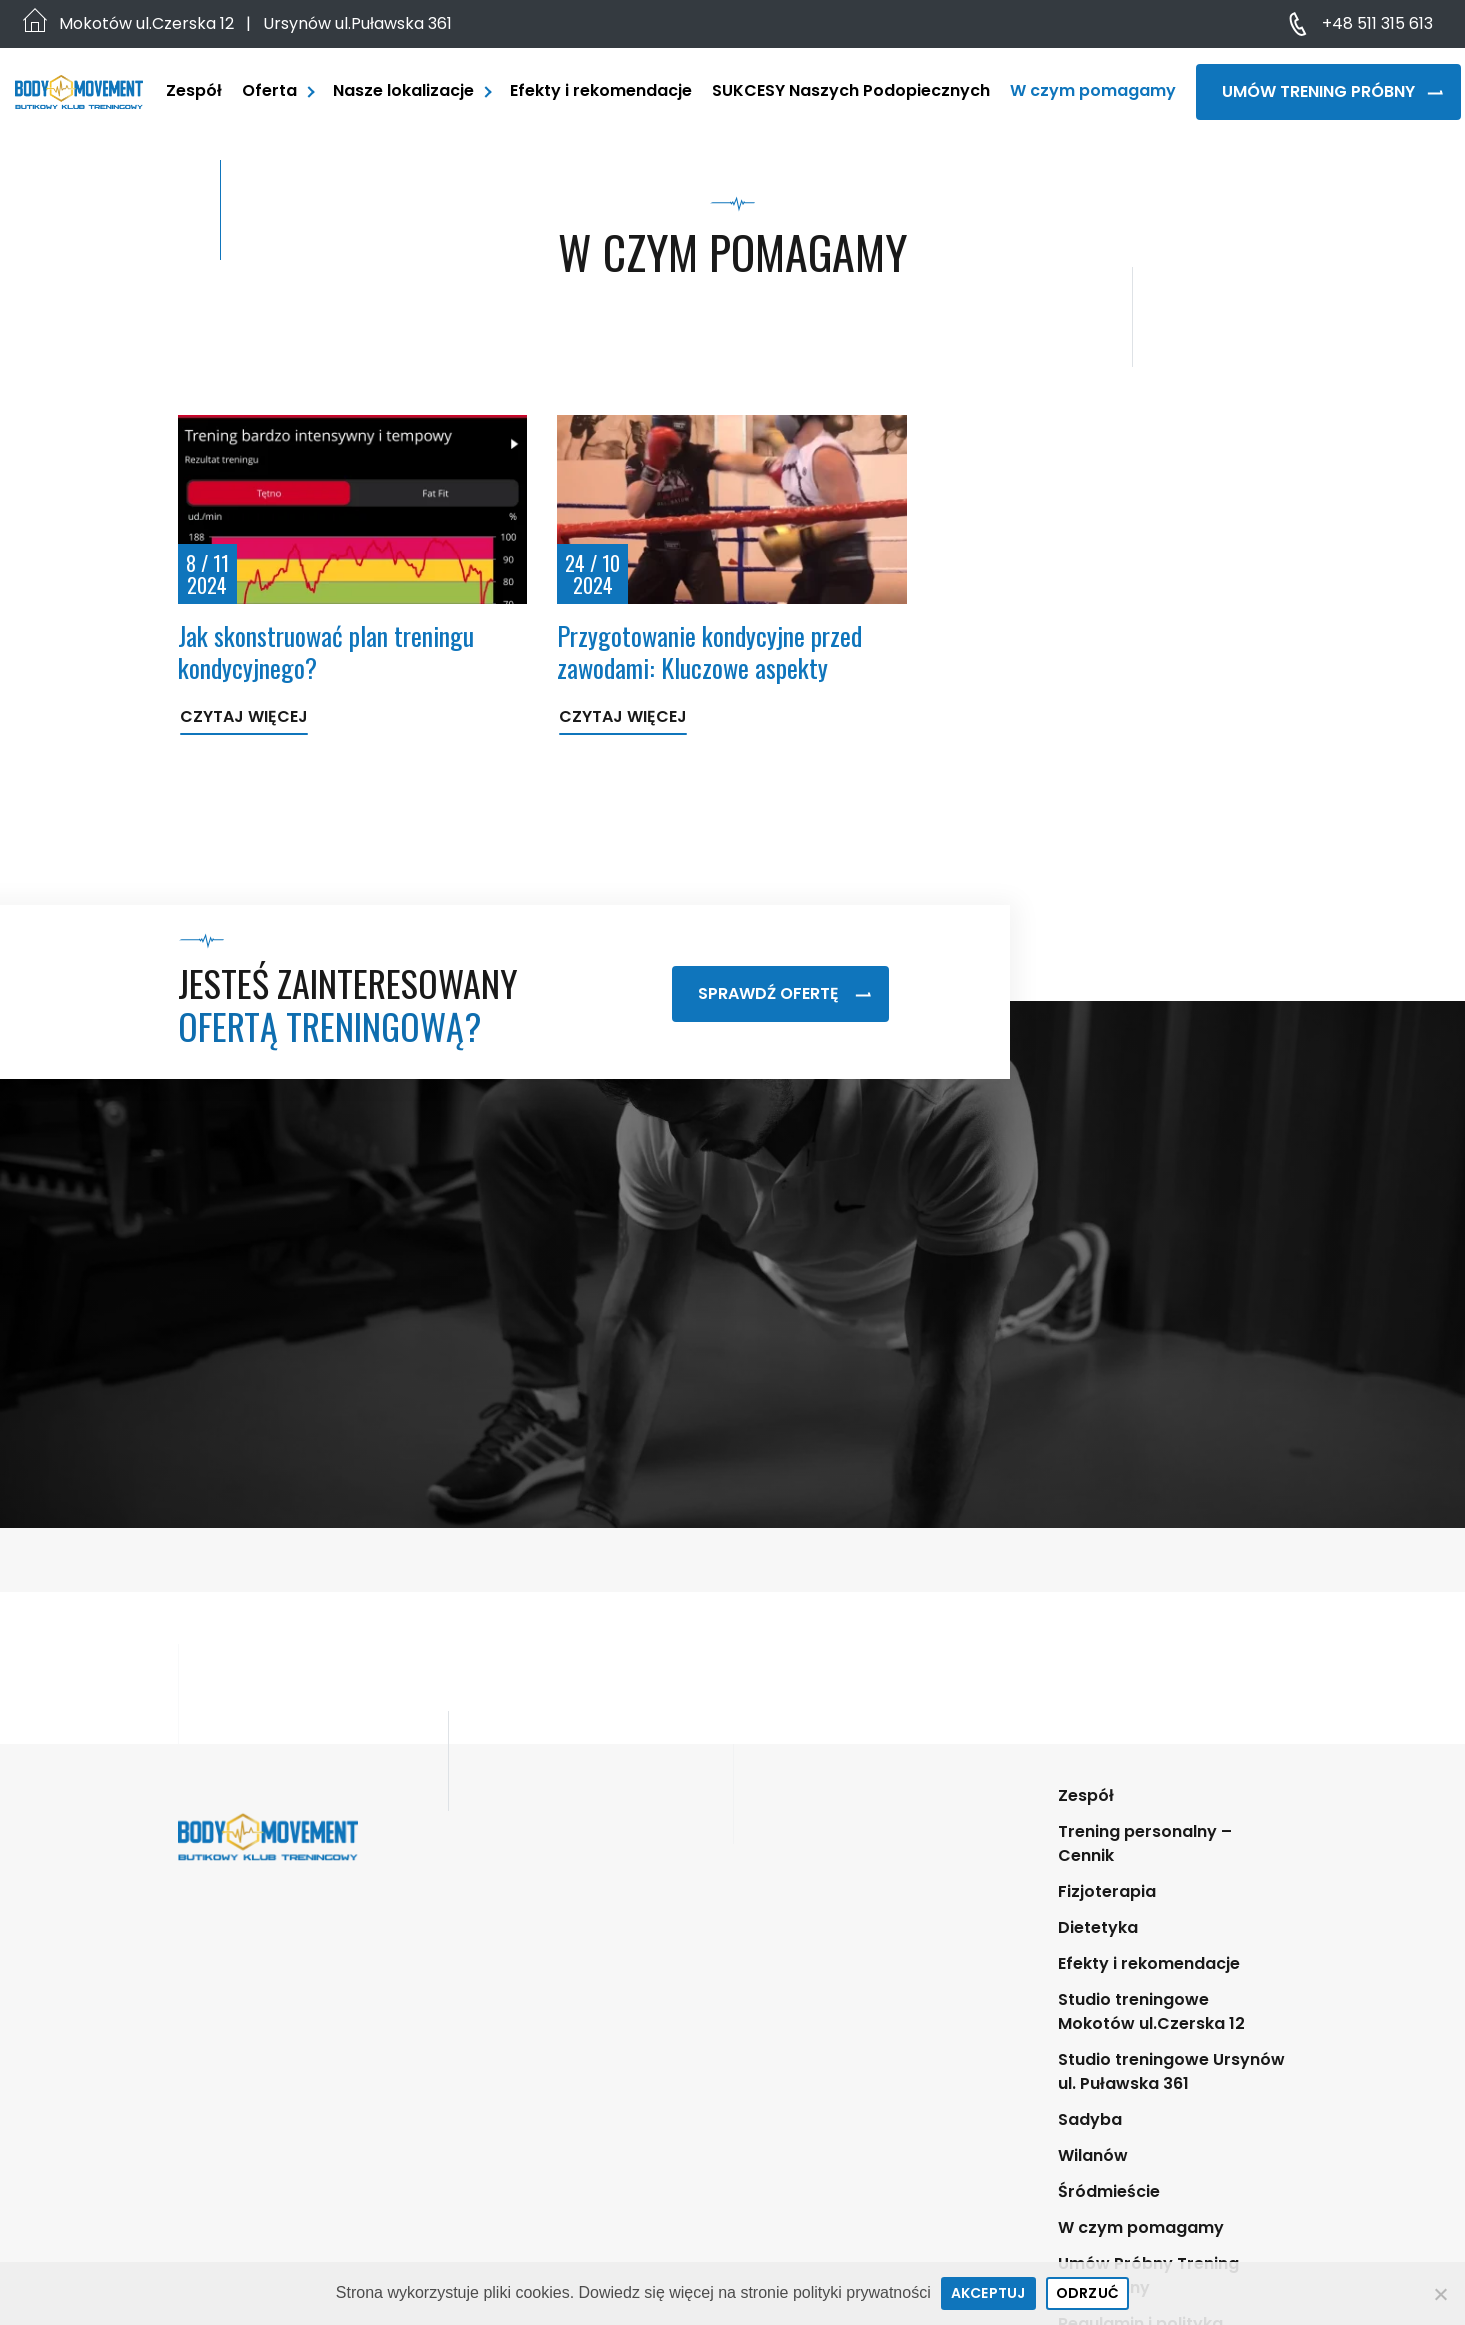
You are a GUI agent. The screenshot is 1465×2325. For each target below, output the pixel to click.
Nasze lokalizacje (403, 90)
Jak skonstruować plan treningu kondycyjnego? (326, 651)
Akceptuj (988, 2293)
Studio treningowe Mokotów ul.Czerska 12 (1151, 2011)
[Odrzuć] (1440, 2294)
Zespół (194, 90)
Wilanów (1093, 2155)
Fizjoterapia (1107, 1891)
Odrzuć (1088, 2293)
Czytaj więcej (244, 716)
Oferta (269, 90)
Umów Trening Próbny (1332, 91)
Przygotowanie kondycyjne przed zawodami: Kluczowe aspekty (709, 651)
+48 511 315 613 (1377, 23)
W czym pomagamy (1093, 90)
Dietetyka (1098, 1927)
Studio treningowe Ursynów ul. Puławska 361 (1171, 2071)
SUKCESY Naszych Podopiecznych (851, 90)
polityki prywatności (862, 2292)
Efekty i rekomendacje (601, 90)
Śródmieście (1109, 2191)
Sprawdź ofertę (784, 993)
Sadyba (1090, 2119)
